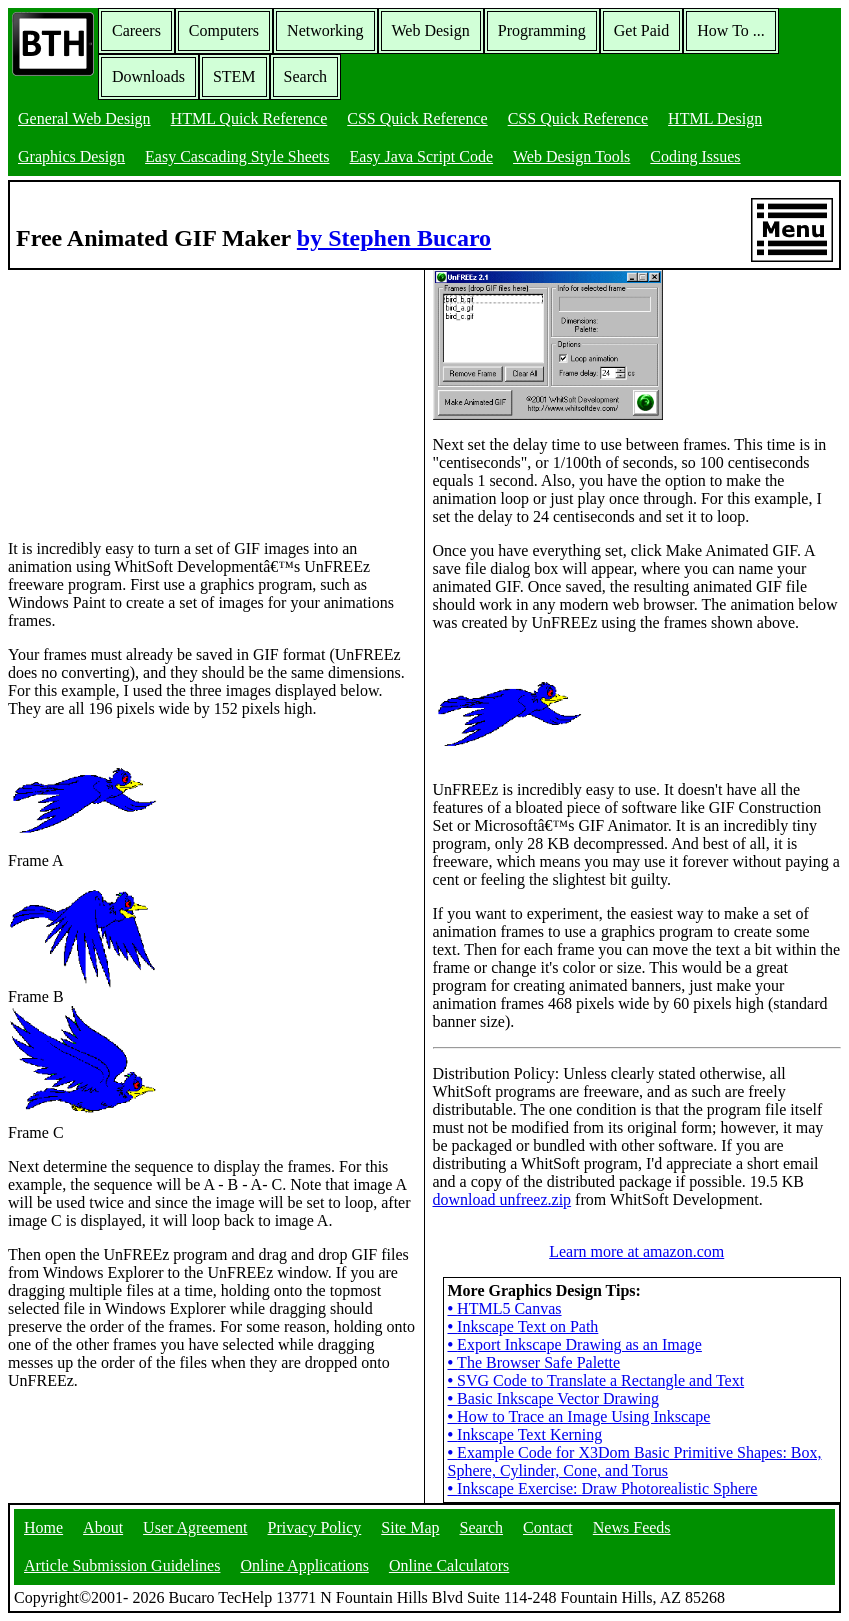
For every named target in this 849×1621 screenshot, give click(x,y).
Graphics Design (71, 156)
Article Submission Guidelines (122, 1565)
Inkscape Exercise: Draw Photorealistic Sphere (603, 1488)
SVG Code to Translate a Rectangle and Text (596, 1380)
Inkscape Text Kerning (525, 1434)
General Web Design (84, 118)
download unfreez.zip (502, 1199)
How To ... (730, 30)
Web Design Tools (571, 156)
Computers (224, 30)
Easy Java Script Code (422, 156)
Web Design (431, 30)
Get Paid (642, 30)
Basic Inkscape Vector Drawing (553, 1398)
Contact (548, 1527)
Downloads (148, 76)
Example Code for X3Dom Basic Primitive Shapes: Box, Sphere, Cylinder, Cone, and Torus (635, 1461)
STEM (234, 76)
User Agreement (195, 1527)
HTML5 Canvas (505, 1308)
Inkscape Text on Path (523, 1326)
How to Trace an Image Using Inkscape (579, 1416)
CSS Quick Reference (417, 118)
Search (306, 76)
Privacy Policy (315, 1527)
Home (43, 1527)
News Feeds (632, 1527)
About (103, 1527)
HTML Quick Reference (249, 118)
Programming (542, 30)
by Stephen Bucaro (394, 238)
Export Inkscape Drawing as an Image (575, 1344)
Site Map (410, 1527)
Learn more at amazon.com (636, 1251)
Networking (325, 30)
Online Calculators (449, 1565)
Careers (136, 30)
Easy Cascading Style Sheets (237, 156)
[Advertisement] (158, 395)
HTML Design (715, 118)
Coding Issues (695, 156)
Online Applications (304, 1565)
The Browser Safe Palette (534, 1362)
